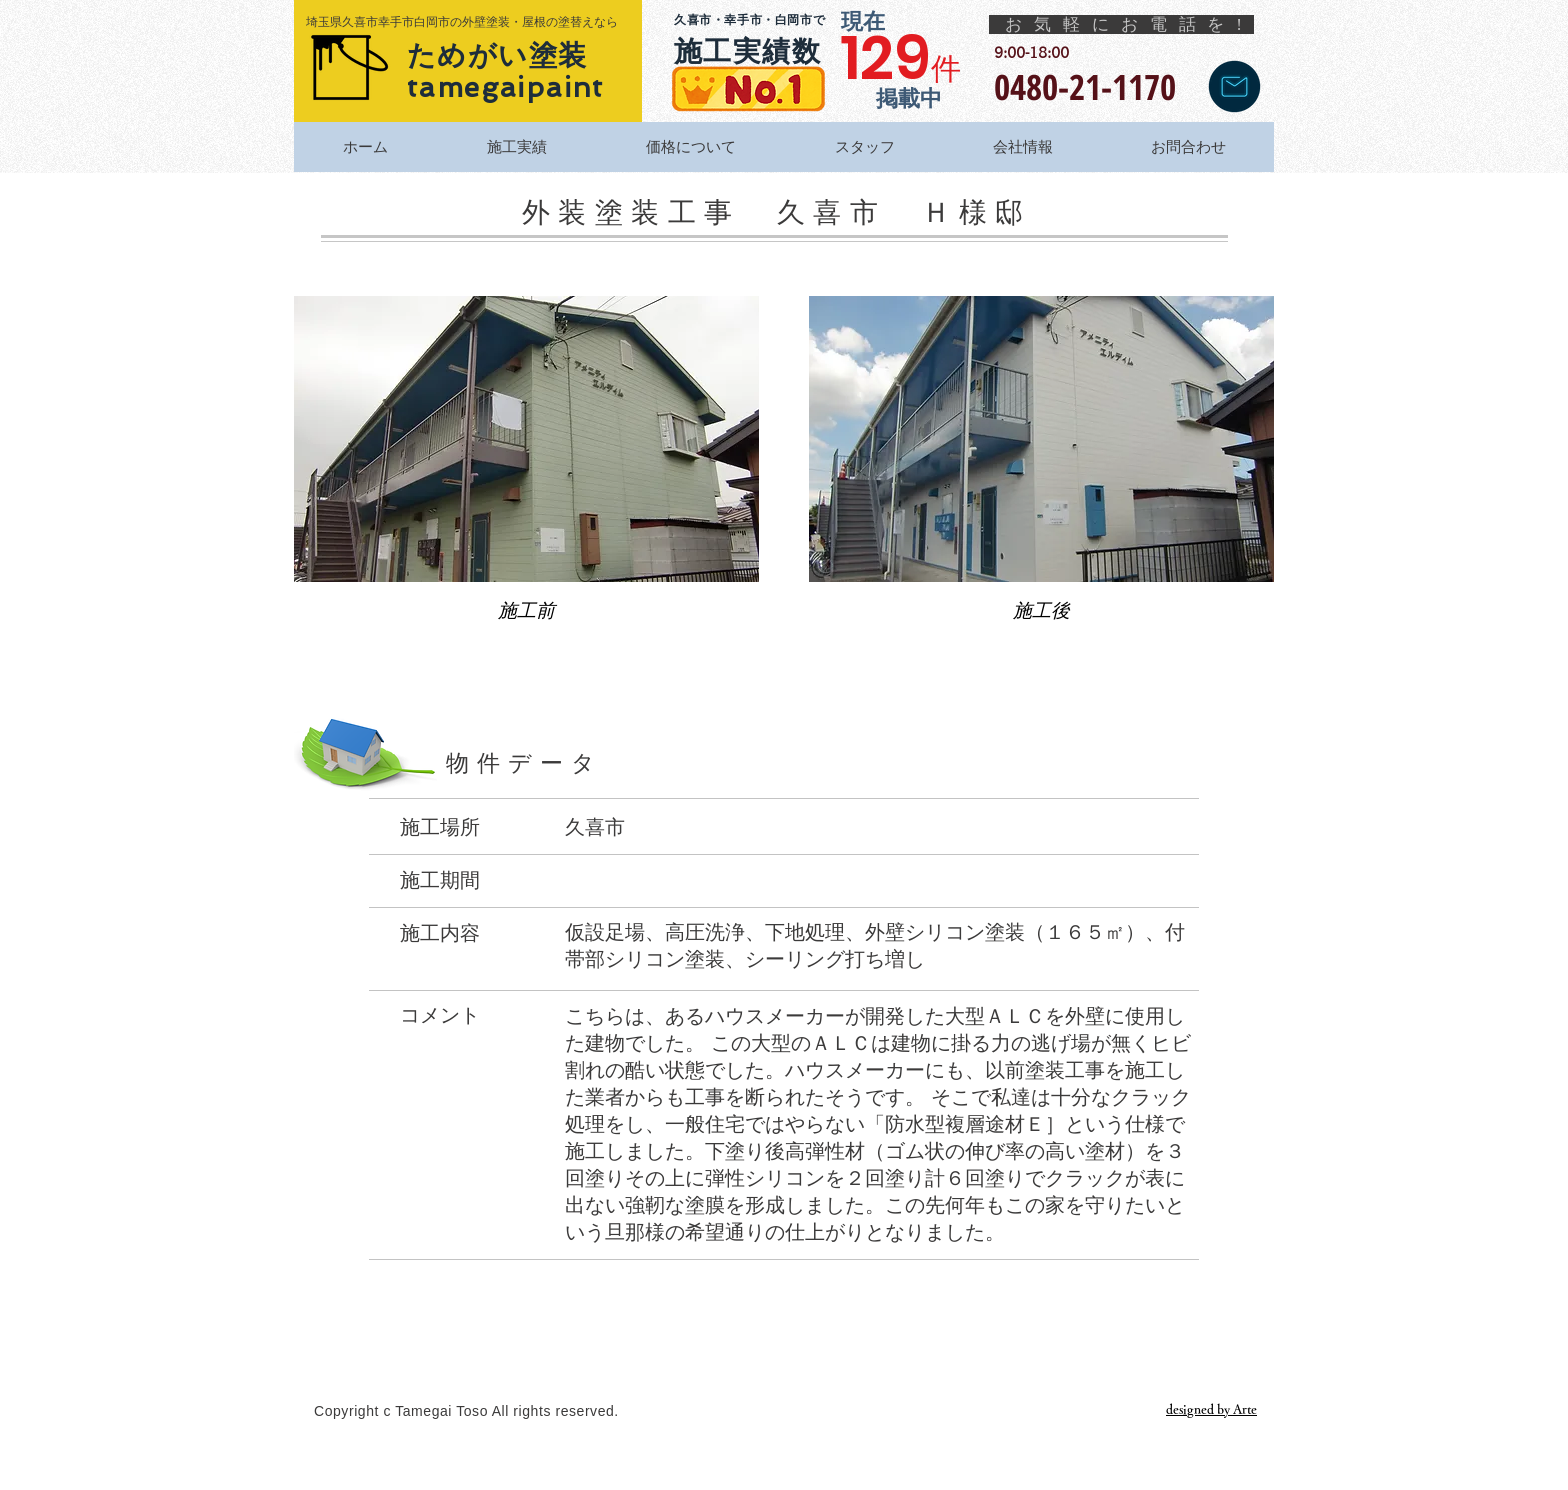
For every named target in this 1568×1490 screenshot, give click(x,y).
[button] (526, 476)
